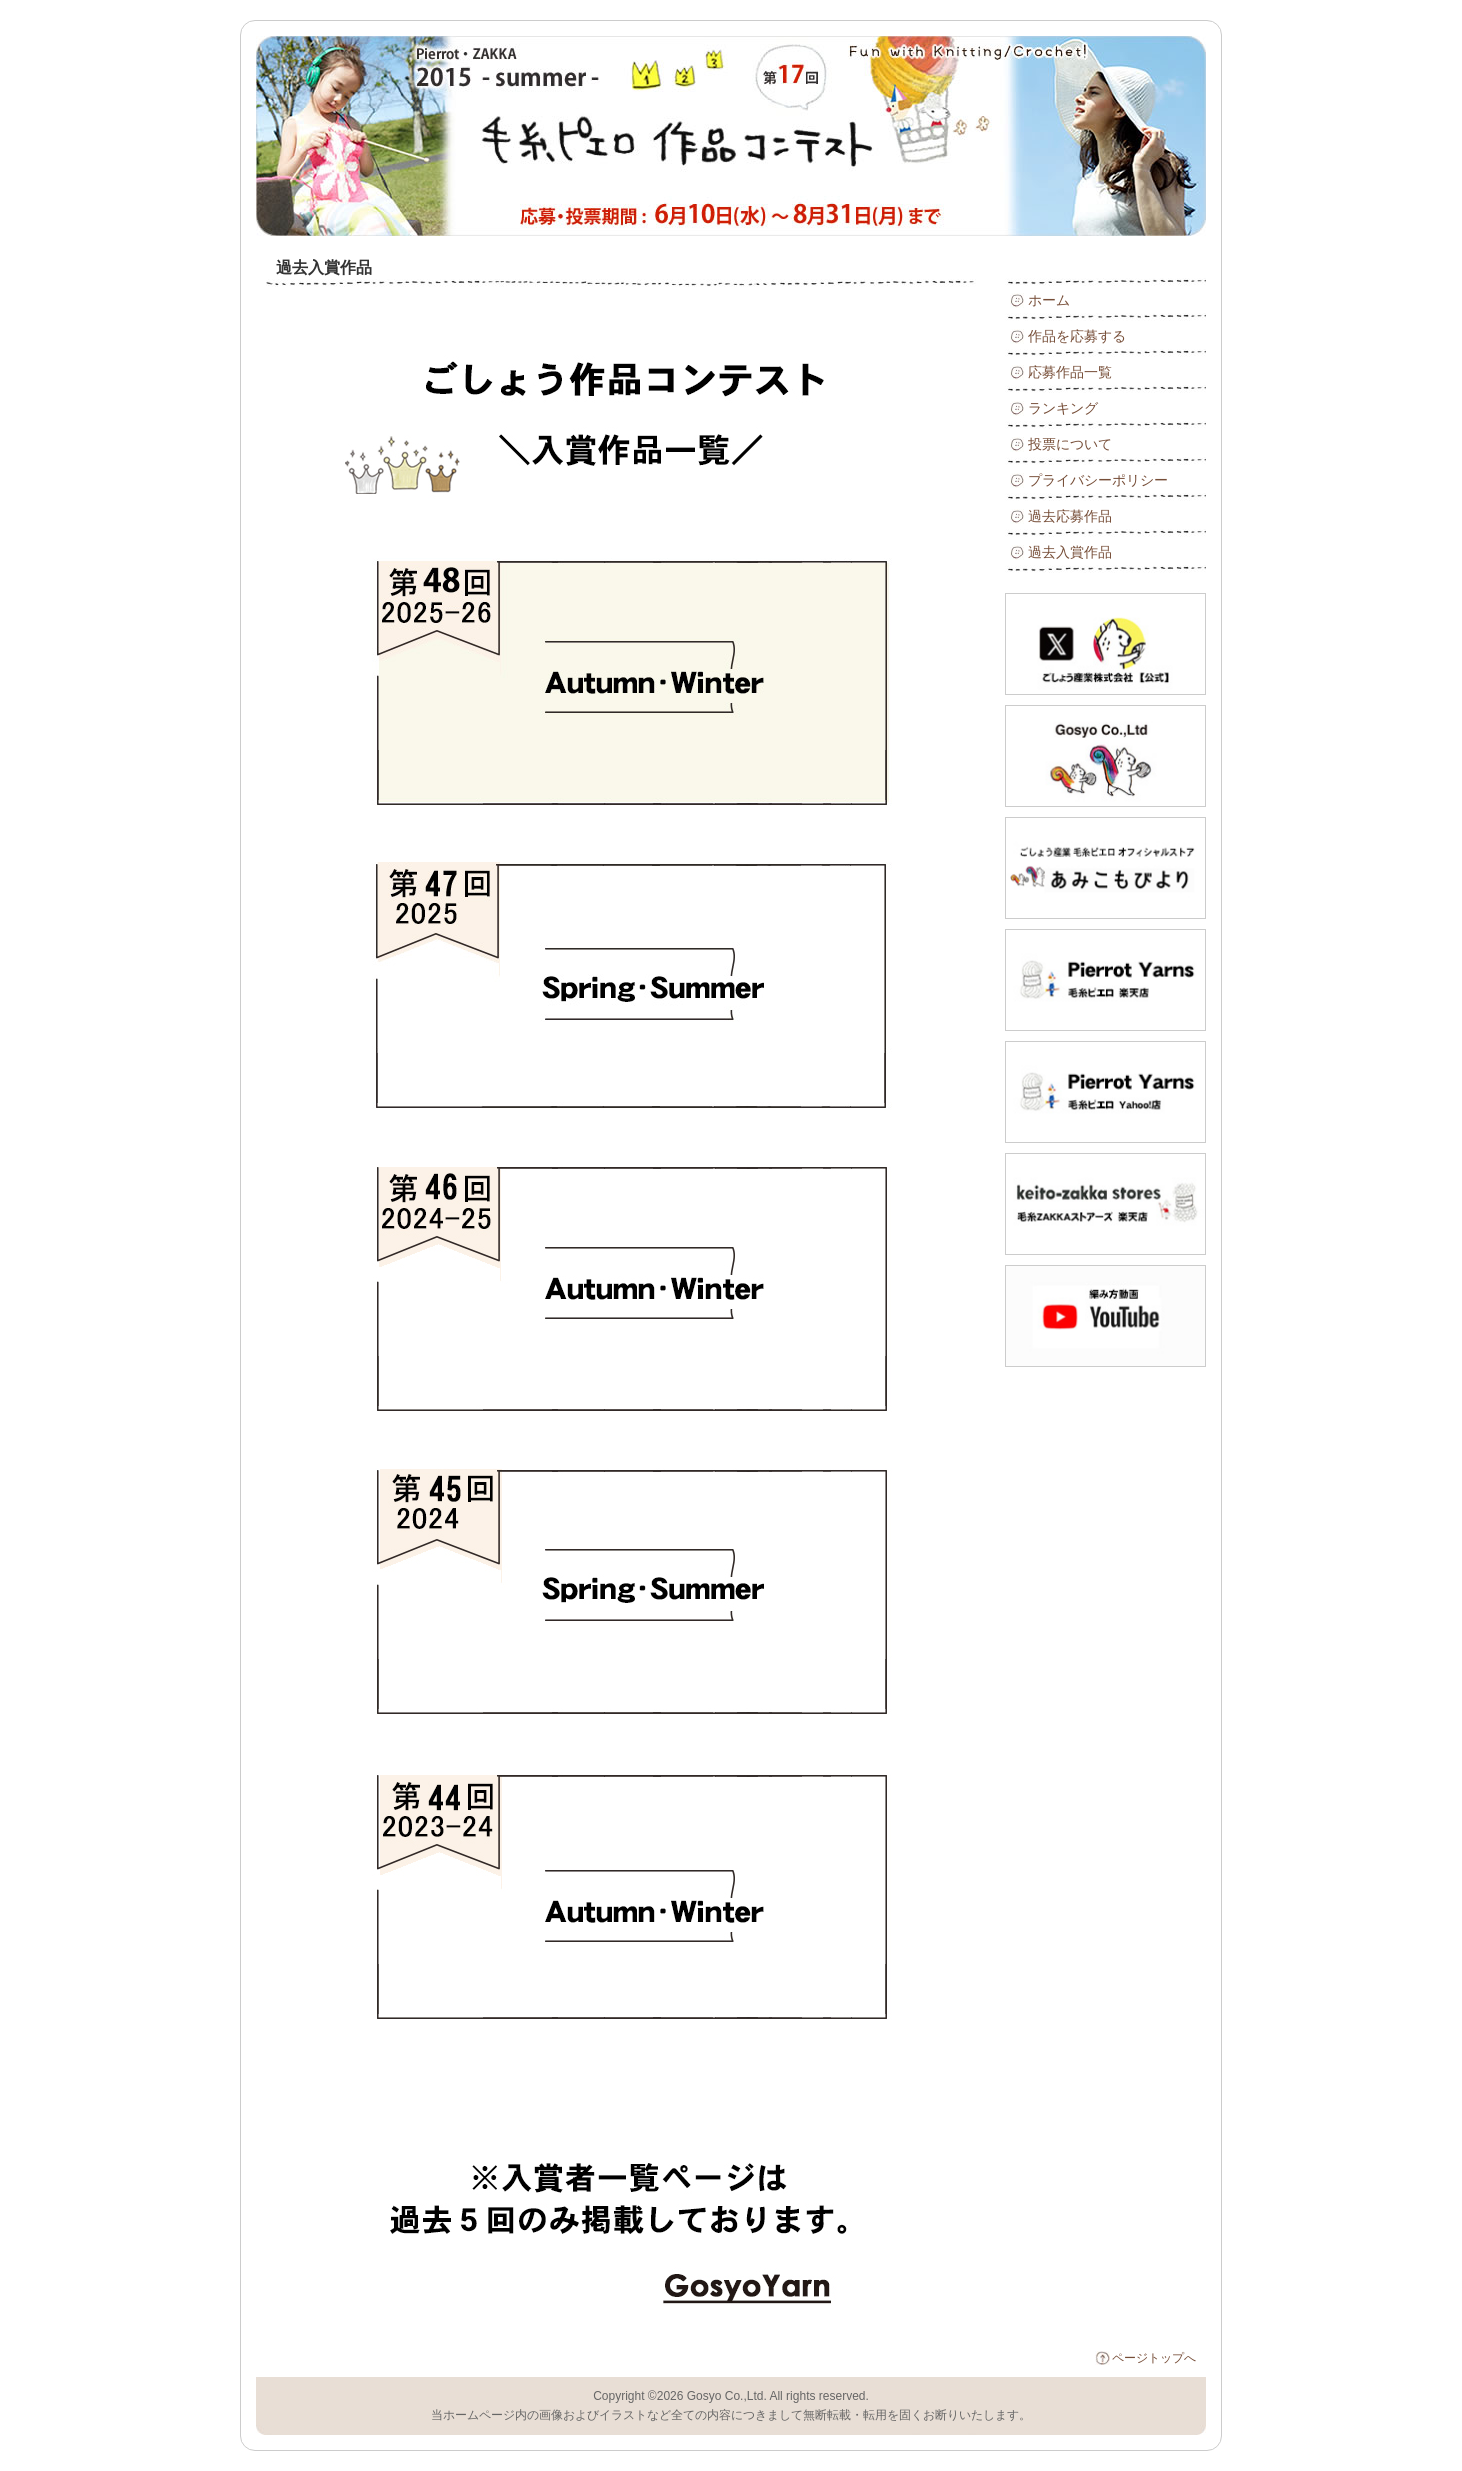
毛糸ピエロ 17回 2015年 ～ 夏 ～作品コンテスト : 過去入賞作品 (481, 136)
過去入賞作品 (1070, 552)
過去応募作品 (1070, 516)
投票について (1070, 444)
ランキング (1063, 408)
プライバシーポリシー (1098, 480)
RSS (1159, 59)
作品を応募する (1077, 336)
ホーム (1049, 300)
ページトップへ (1154, 2358)
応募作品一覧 (1070, 372)
